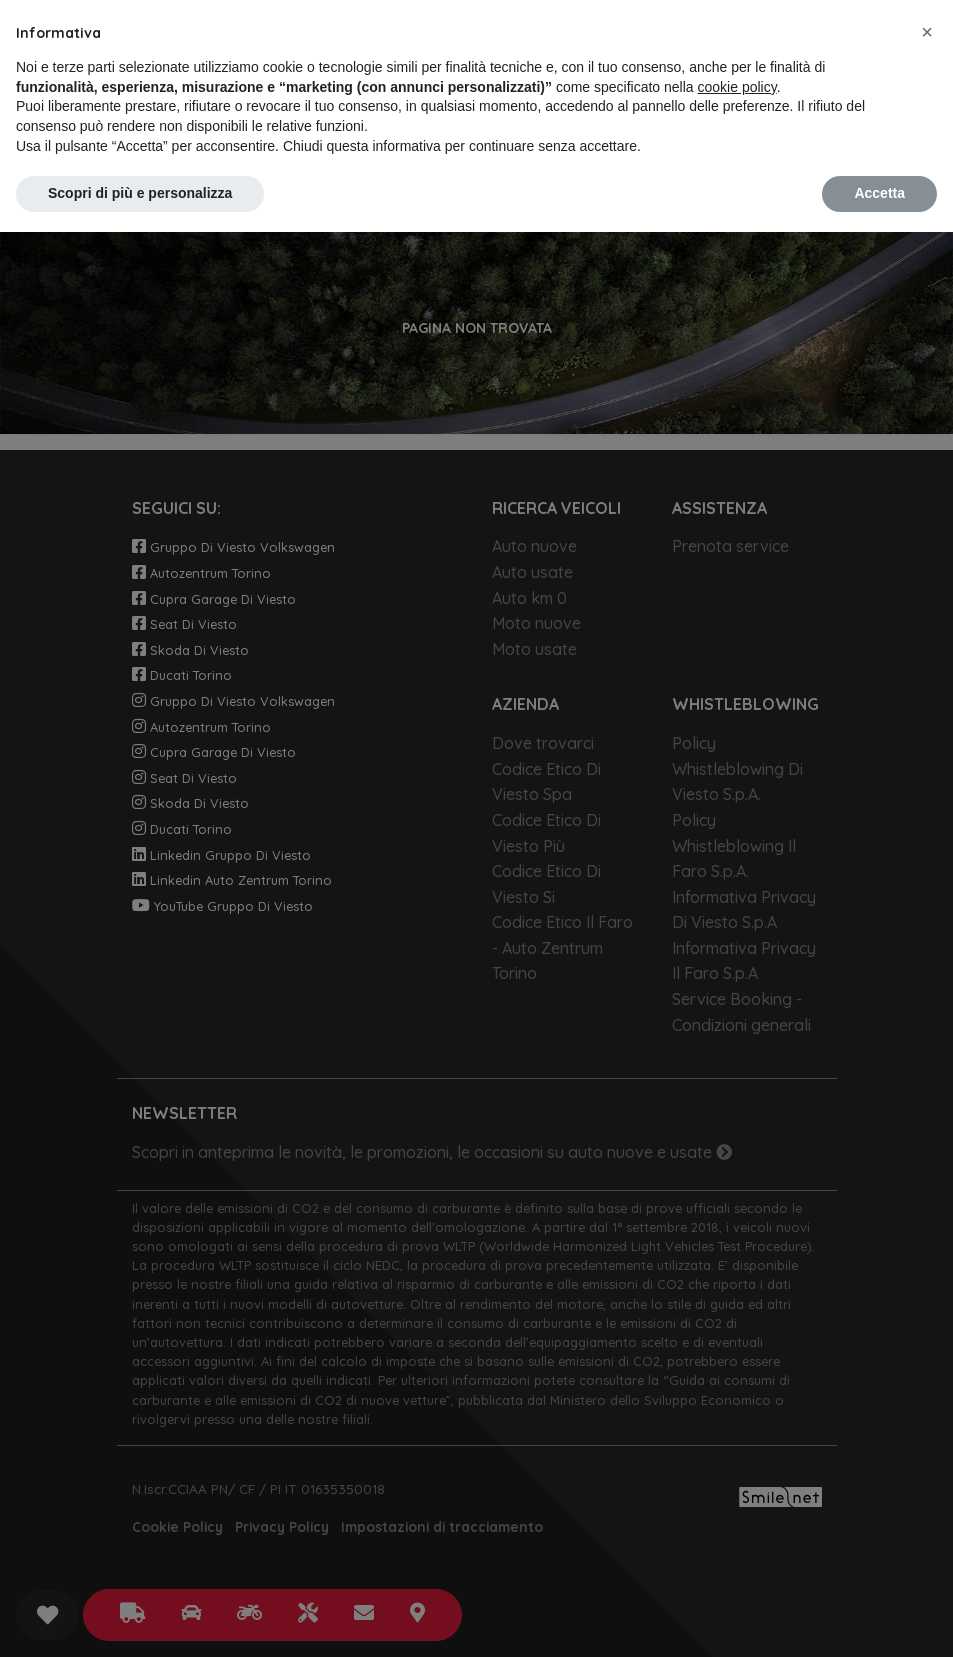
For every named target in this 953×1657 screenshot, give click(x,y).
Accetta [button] (879, 193)
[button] (927, 32)
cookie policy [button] (737, 87)
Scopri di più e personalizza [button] (140, 193)
